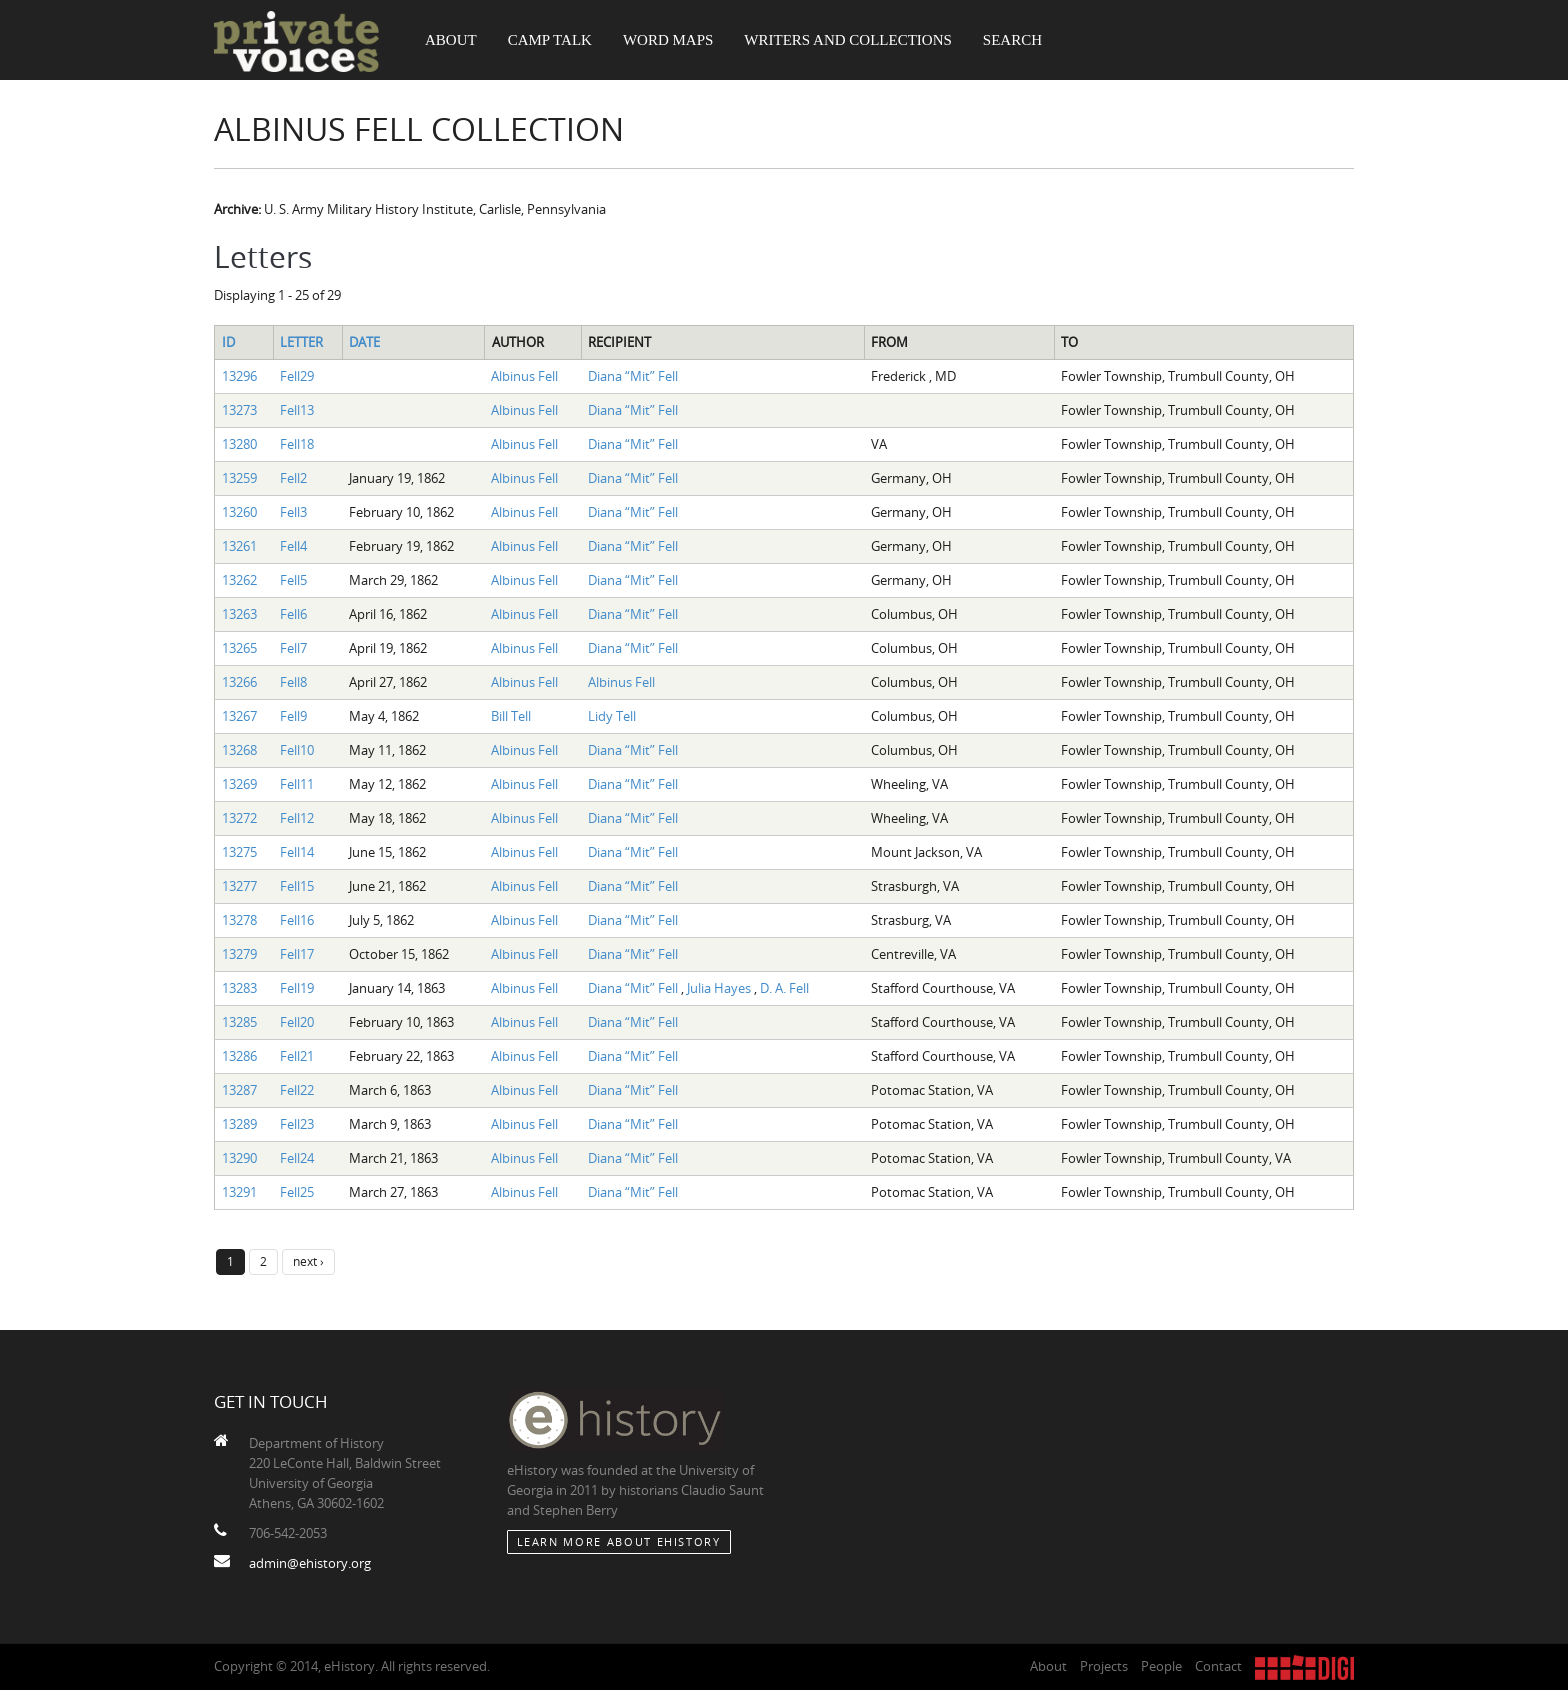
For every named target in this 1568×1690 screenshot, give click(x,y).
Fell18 (297, 444)
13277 (239, 886)
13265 (239, 648)
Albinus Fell (524, 376)
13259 (239, 478)
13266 (239, 682)
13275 (239, 852)
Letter (301, 342)
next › (308, 1261)
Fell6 (293, 614)
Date (364, 342)
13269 (239, 784)
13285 (239, 1022)
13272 (239, 818)
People (1161, 1666)
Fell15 (297, 886)
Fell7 (293, 648)
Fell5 (293, 580)
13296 (239, 376)
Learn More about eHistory (619, 1541)
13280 (239, 444)
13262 (239, 580)
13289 (239, 1124)
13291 (239, 1192)
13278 (239, 920)
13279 (239, 954)
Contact (1218, 1666)
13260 (239, 512)
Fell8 (293, 682)
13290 (239, 1158)
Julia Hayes (720, 988)
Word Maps (668, 40)
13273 (239, 410)
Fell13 (297, 410)
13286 (239, 1056)
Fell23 (297, 1124)
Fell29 (297, 376)
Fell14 (297, 852)
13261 (239, 546)
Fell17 (297, 954)
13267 (239, 716)
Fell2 (293, 478)
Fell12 (297, 818)
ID (228, 342)
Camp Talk (550, 40)
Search (1012, 40)
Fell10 (297, 750)
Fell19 (297, 988)
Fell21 (297, 1056)
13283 (239, 988)
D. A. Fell (784, 988)
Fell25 (297, 1192)
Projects (1104, 1666)
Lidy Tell (612, 716)
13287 (239, 1090)
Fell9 (293, 716)
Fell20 (297, 1022)
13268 (239, 750)
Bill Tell (511, 716)
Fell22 (297, 1090)
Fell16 (297, 920)
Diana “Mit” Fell (633, 376)
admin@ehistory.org (310, 1563)
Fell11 (297, 784)
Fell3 (293, 512)
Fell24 (297, 1158)
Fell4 (293, 546)
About (451, 40)
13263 (239, 614)
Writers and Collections (848, 40)
